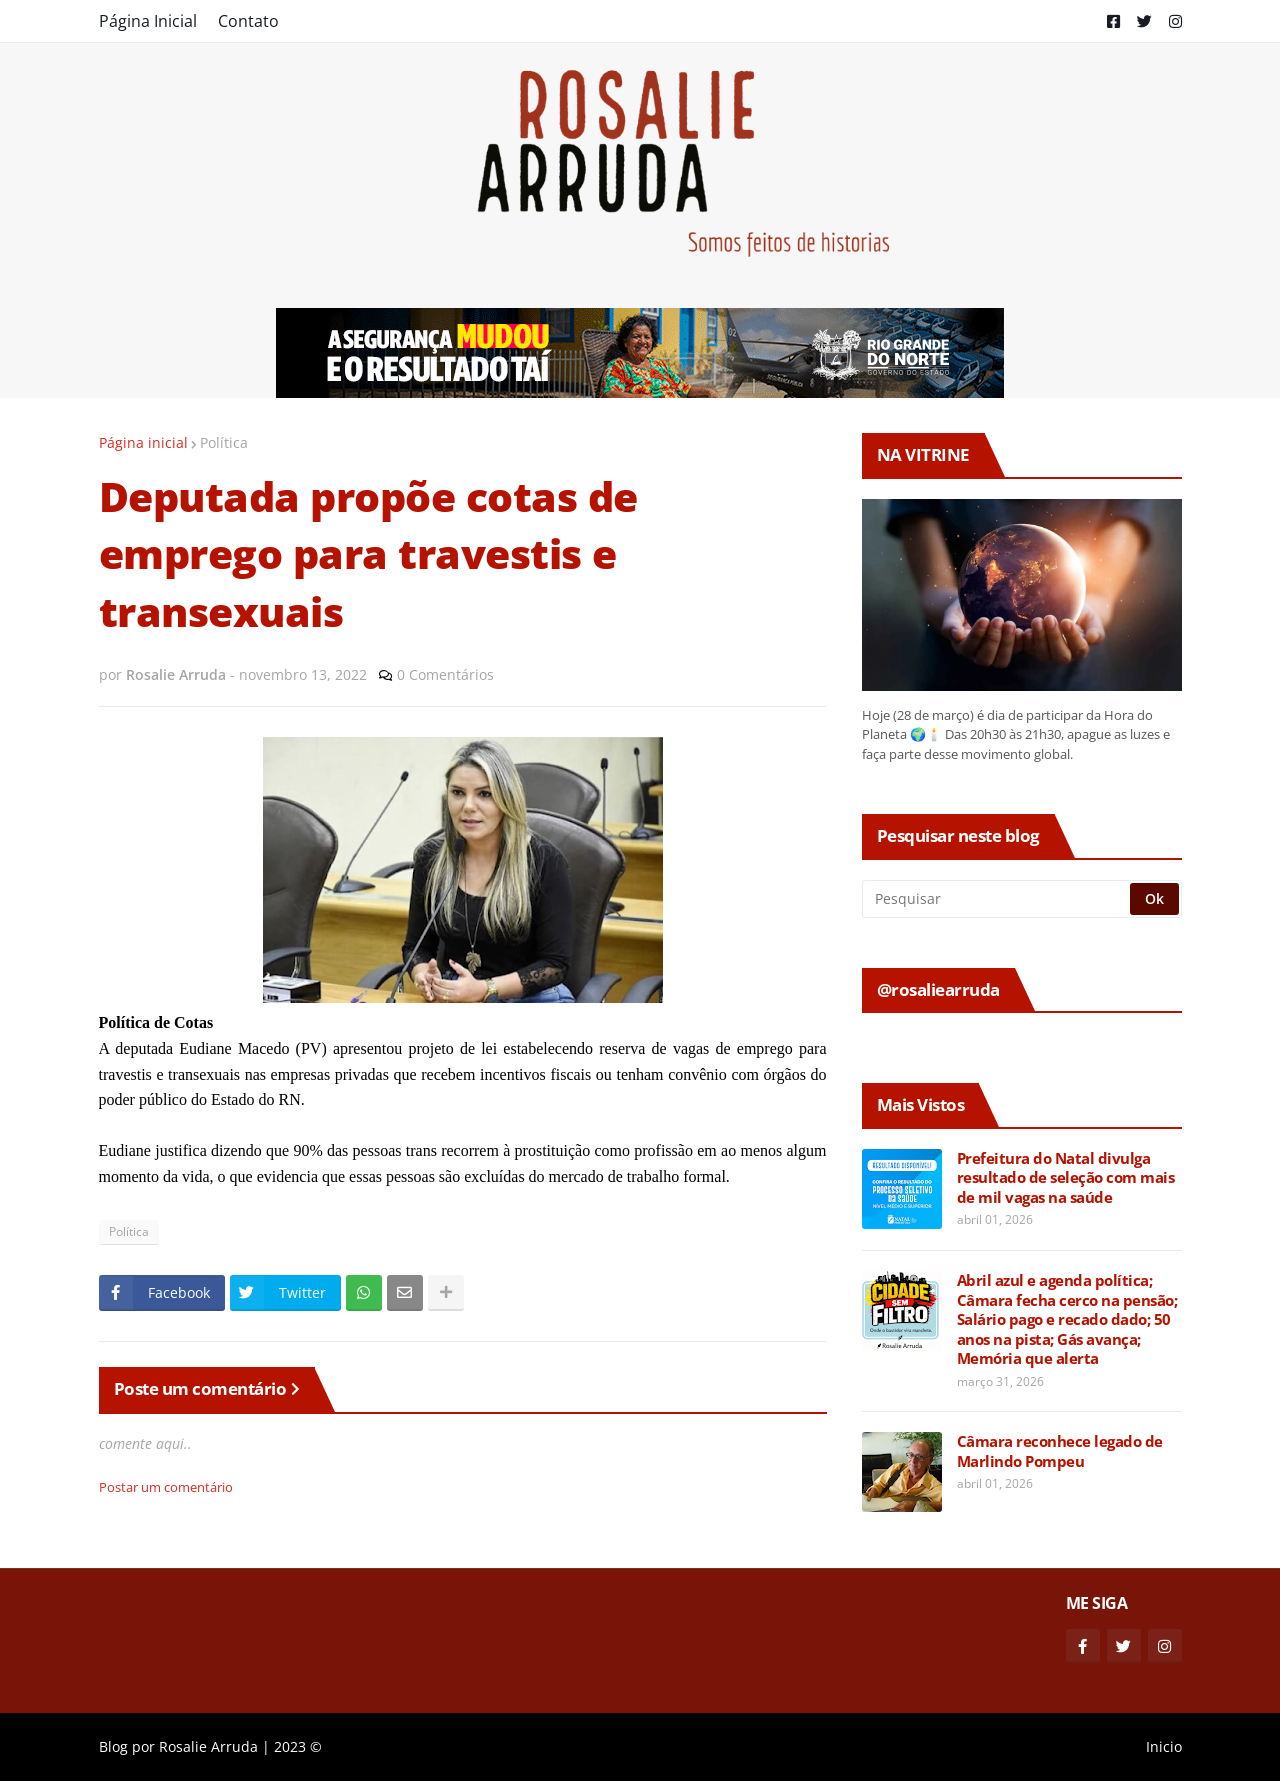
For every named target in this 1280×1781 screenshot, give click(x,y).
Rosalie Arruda (208, 1746)
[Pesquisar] (997, 899)
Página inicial (143, 442)
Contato (248, 21)
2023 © (298, 1746)
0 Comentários (445, 674)
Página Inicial (148, 21)
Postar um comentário (166, 1487)
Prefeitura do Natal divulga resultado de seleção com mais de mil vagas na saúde (1066, 1178)
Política (224, 442)
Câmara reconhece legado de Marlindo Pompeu (1060, 1451)
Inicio (1164, 1746)
